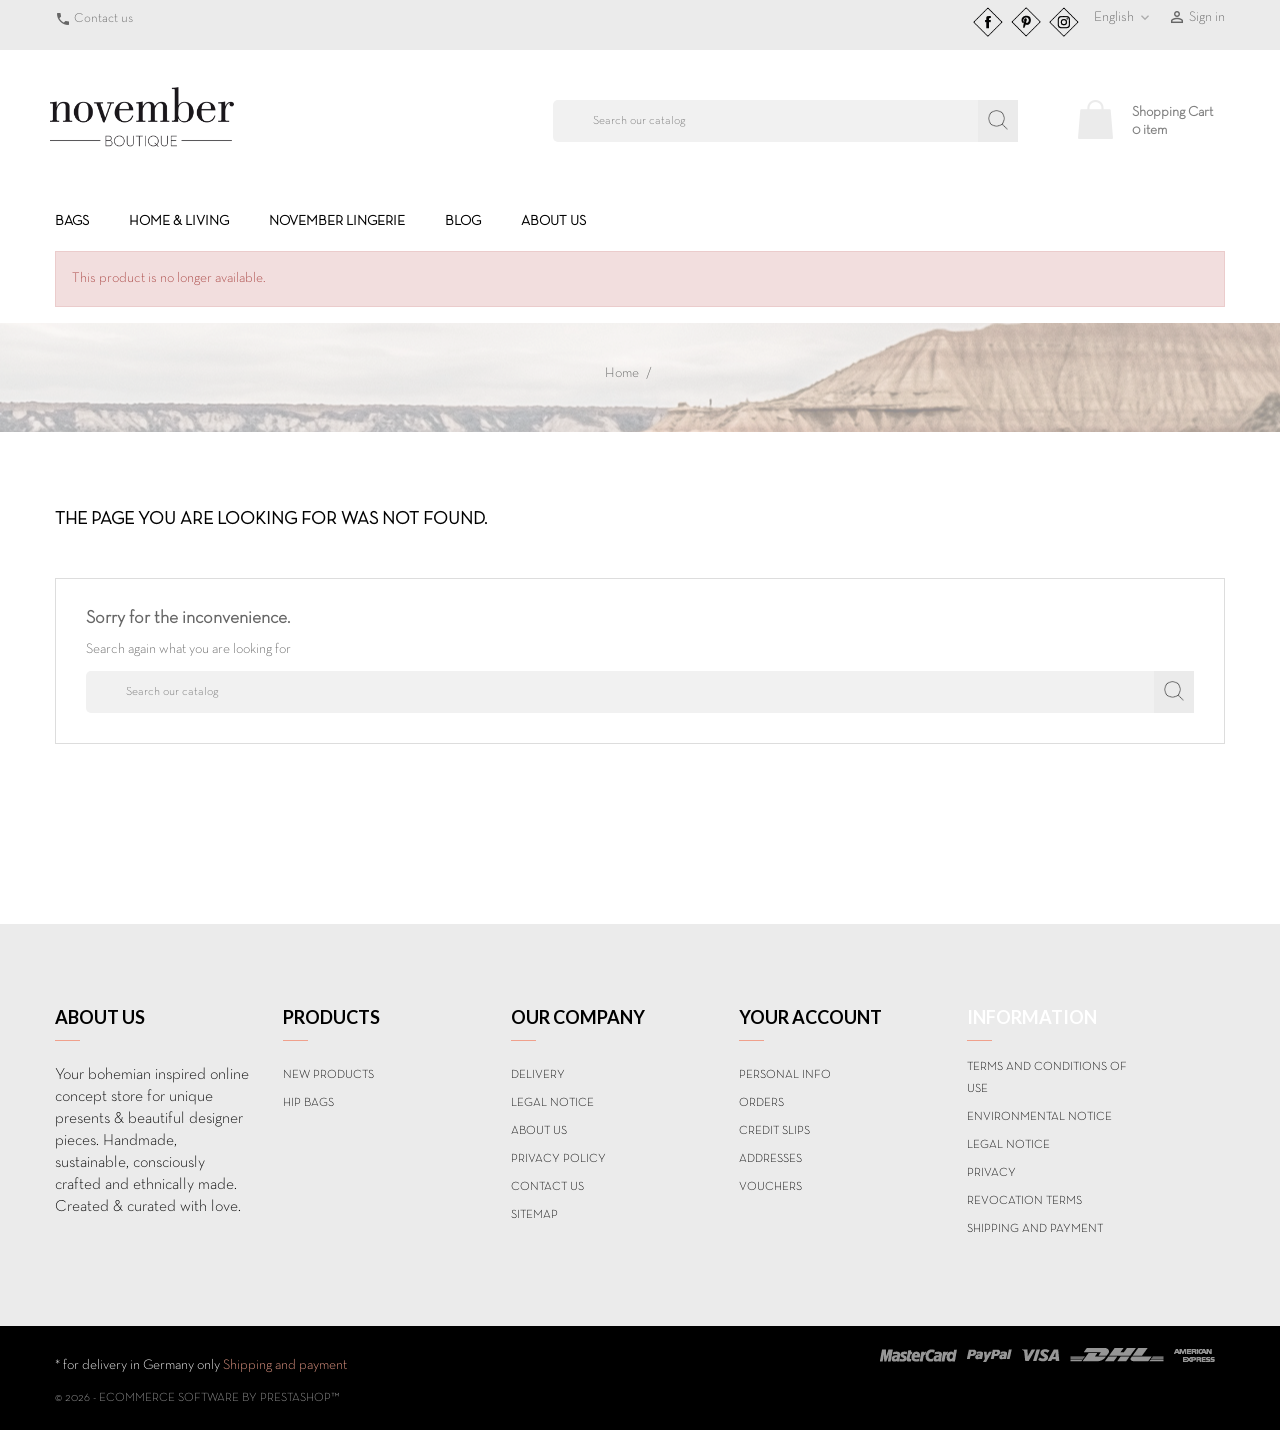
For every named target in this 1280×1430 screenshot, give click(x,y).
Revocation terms (1024, 1201)
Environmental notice (1039, 1117)
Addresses (770, 1159)
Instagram (1064, 22)
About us (553, 221)
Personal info (785, 1075)
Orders (761, 1103)
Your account (810, 1017)
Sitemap (534, 1215)
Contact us (103, 19)
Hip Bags (308, 1103)
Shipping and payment (1035, 1229)
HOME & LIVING (179, 221)
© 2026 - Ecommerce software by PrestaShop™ (197, 1398)
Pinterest (1026, 22)
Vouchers (770, 1187)
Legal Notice (552, 1103)
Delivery (538, 1075)
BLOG (463, 221)
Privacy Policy (558, 1159)
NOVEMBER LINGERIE (337, 221)
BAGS (72, 221)
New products (328, 1075)
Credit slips (774, 1131)
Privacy (991, 1173)
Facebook (988, 22)
